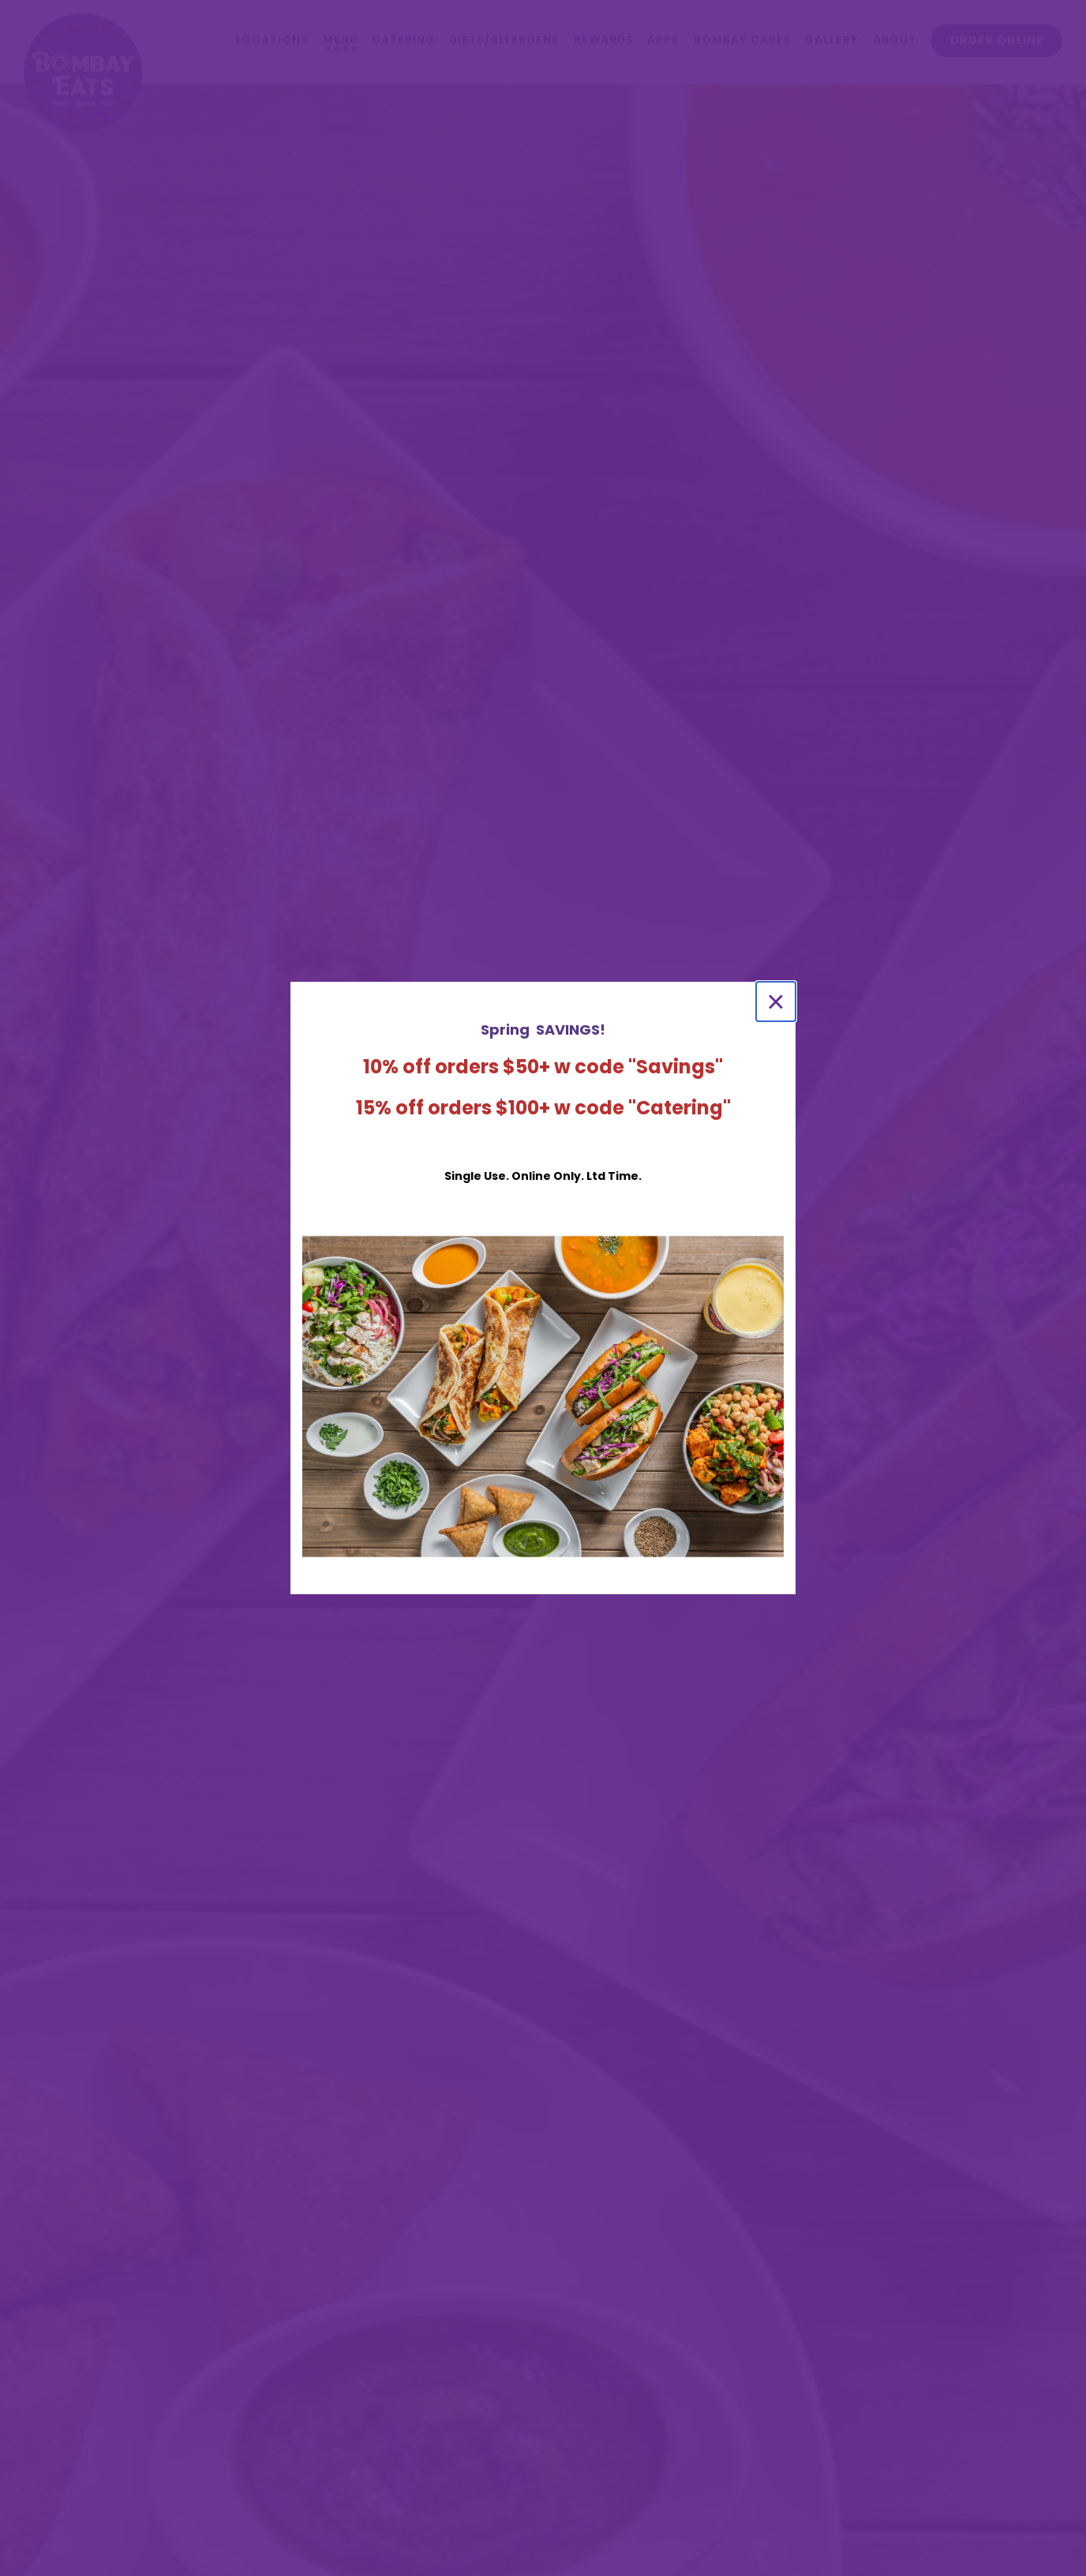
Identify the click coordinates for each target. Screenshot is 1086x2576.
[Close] (776, 1001)
